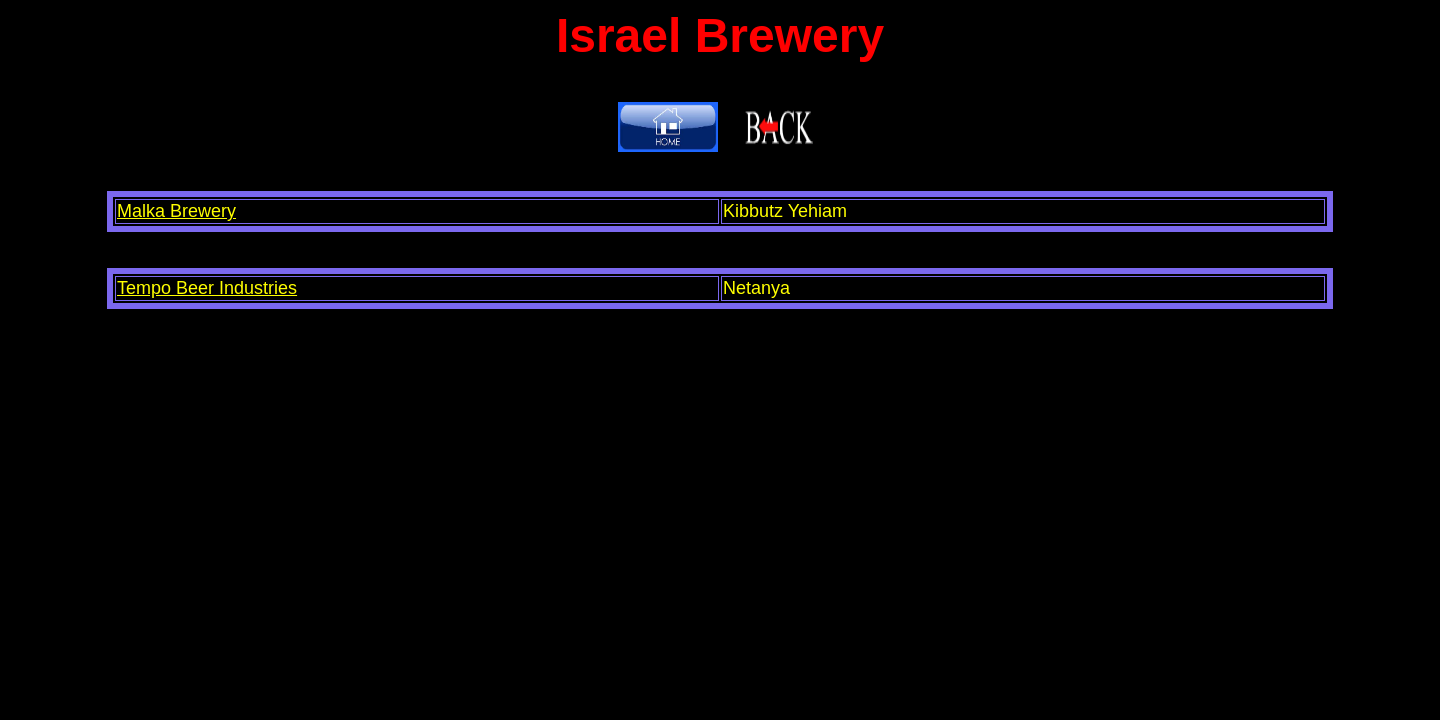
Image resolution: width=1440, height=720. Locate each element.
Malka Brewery (176, 211)
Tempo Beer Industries (207, 288)
